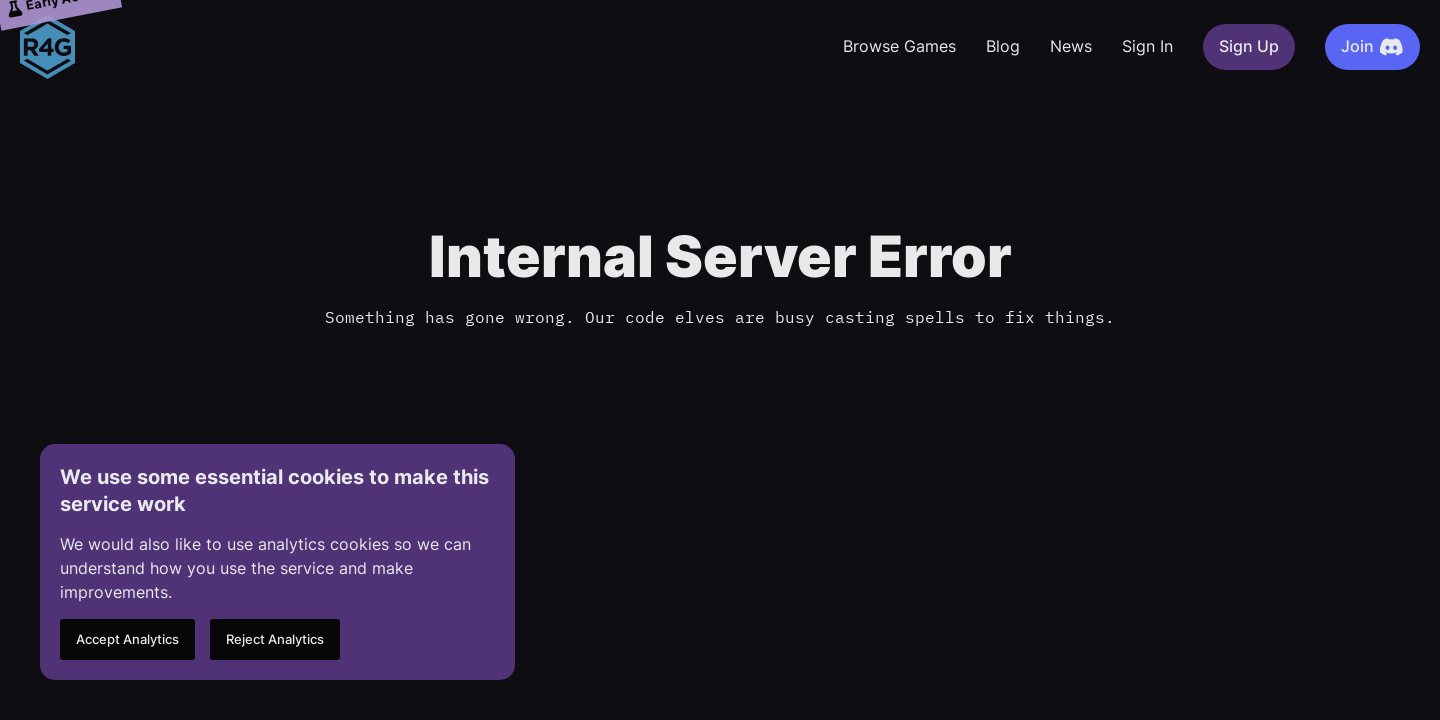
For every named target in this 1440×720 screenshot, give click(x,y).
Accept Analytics (127, 639)
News (1071, 46)
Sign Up (1249, 46)
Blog (1003, 46)
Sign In (1147, 46)
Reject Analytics (275, 639)
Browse (899, 46)
